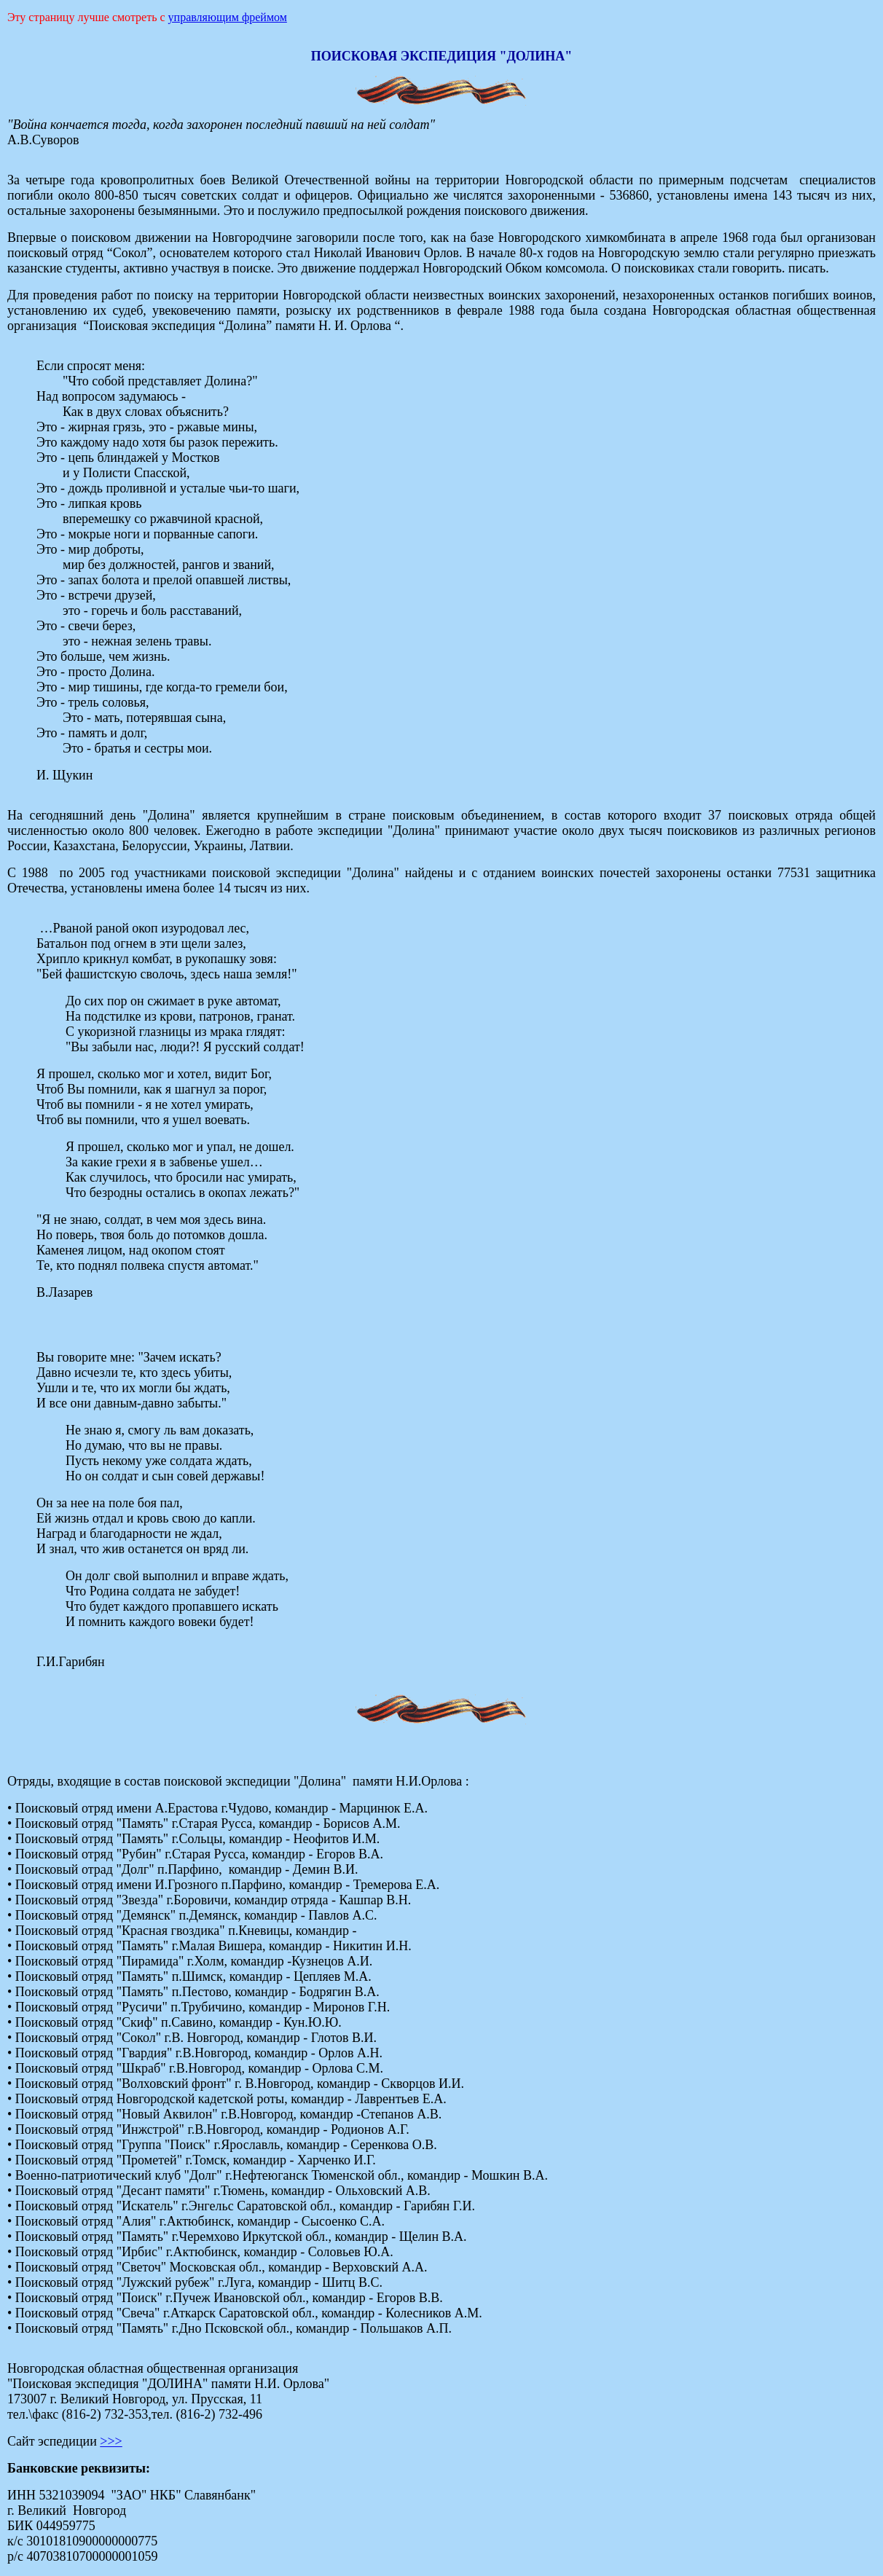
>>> (111, 2441)
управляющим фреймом (227, 17)
